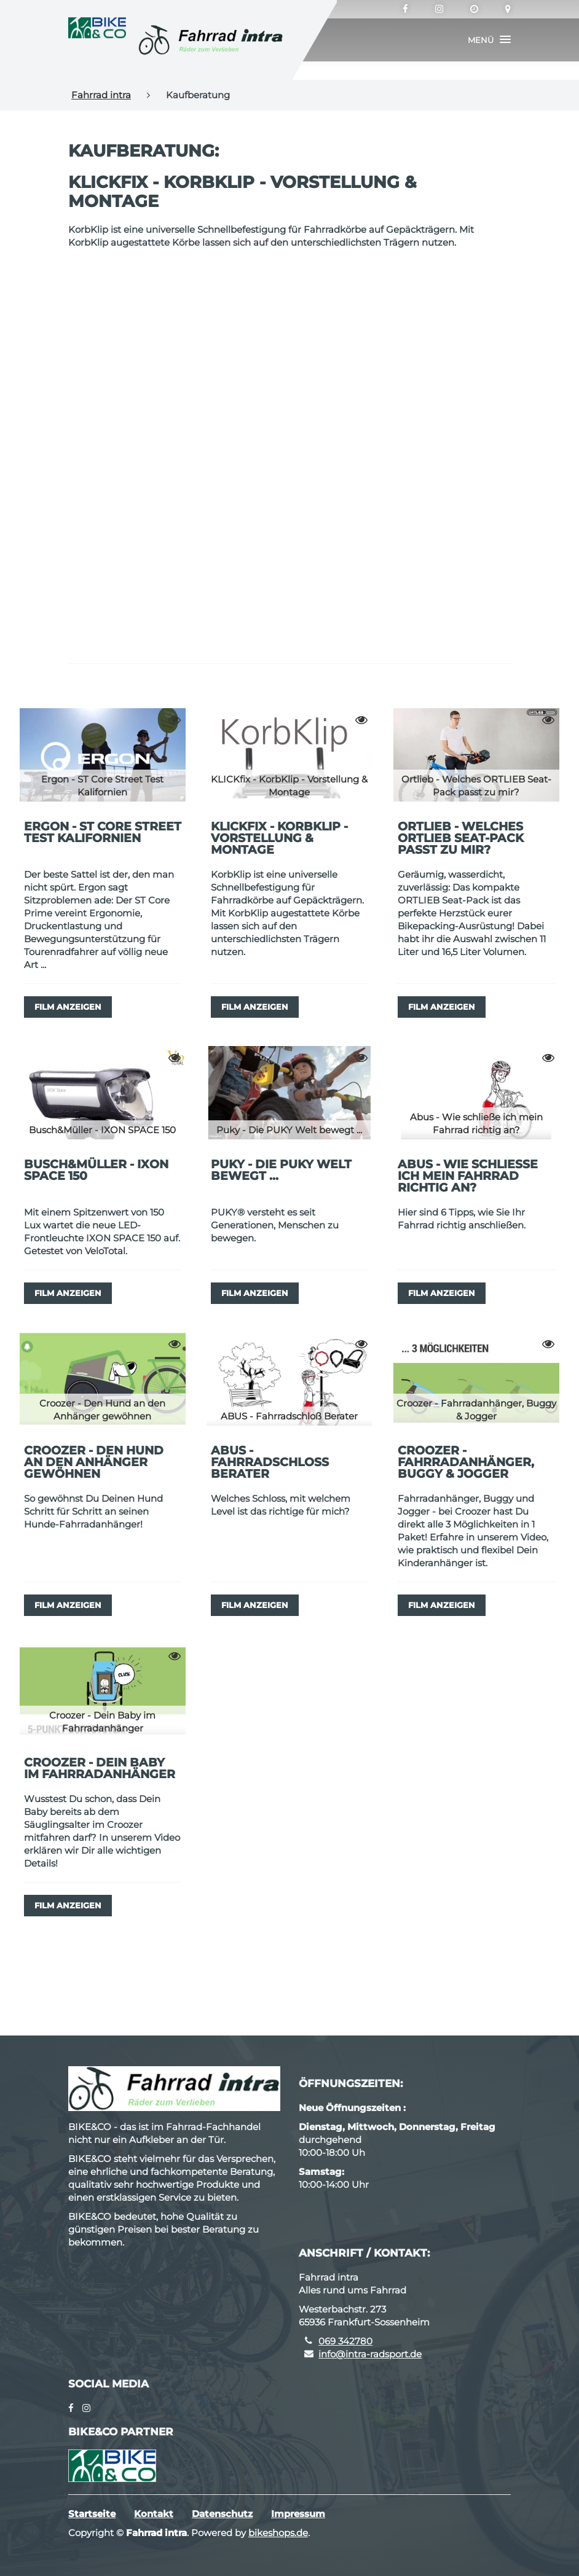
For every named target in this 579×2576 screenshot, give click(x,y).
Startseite (92, 2513)
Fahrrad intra (101, 95)
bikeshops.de (278, 2533)
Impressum (298, 2513)
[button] (489, 40)
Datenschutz (222, 2513)
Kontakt (153, 2513)
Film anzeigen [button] (67, 1007)
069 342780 (345, 2341)
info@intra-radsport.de (370, 2354)
